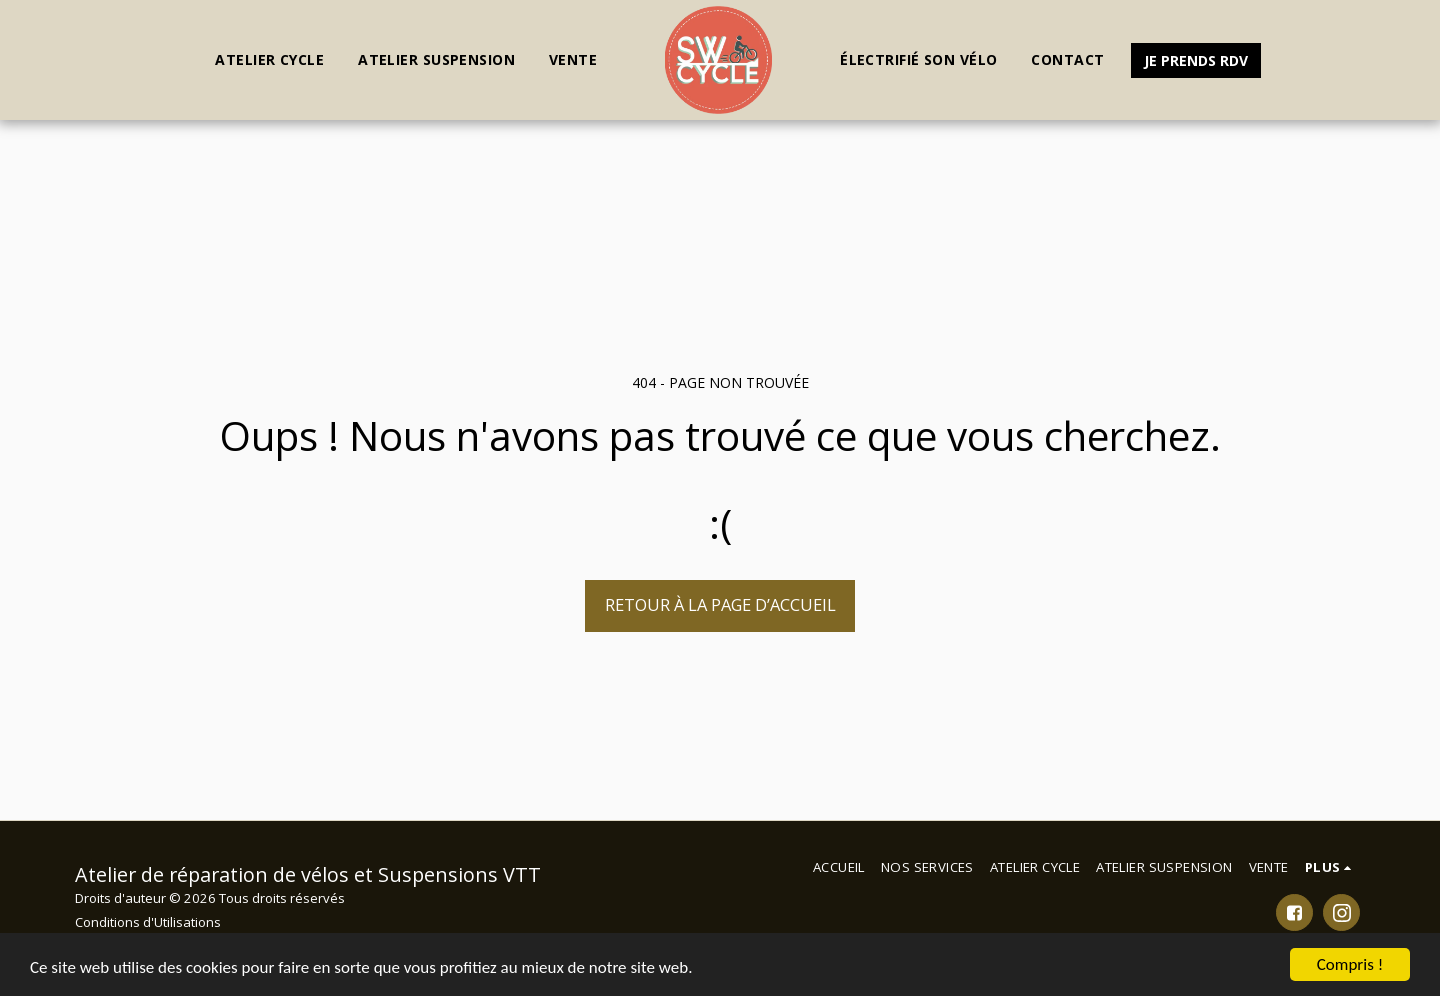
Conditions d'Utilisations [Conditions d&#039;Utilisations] (148, 922)
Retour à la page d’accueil (720, 604)
